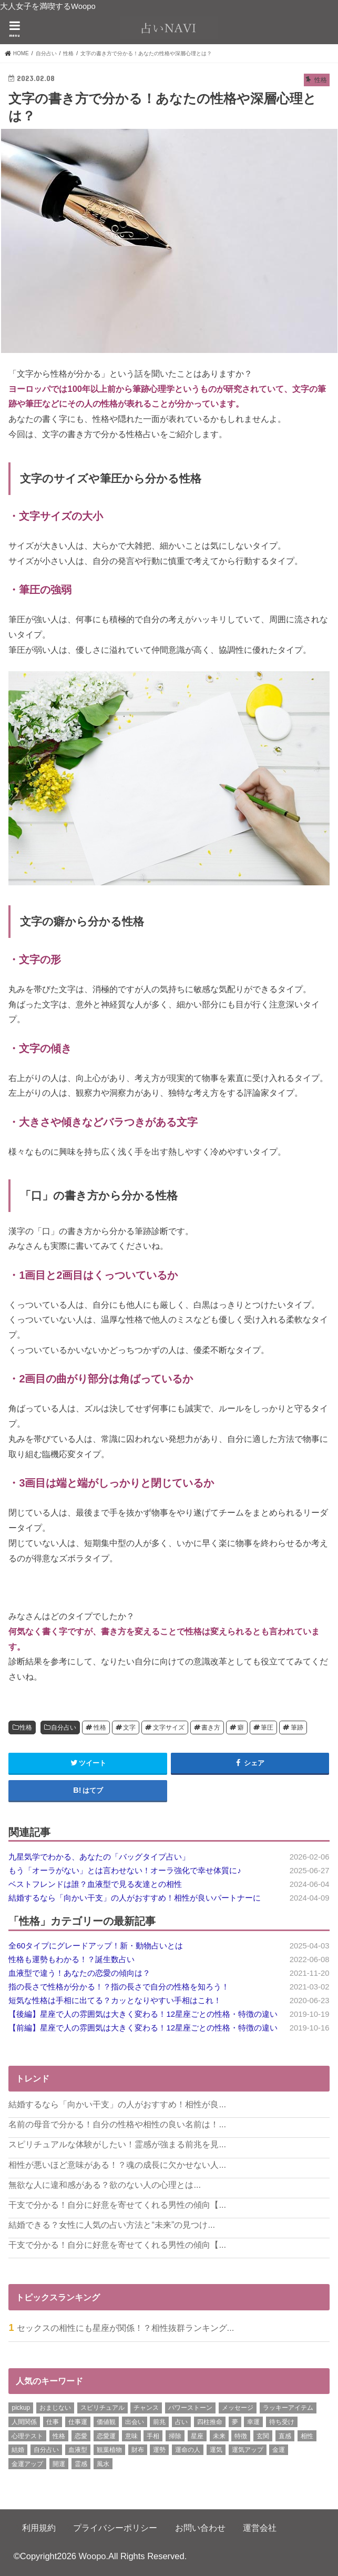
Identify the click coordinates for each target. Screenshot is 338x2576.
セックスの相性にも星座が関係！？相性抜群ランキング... (125, 2327)
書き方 (210, 1727)
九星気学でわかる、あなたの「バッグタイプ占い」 (99, 1857)
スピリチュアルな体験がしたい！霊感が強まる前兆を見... (117, 2144)
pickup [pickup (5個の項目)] (21, 2407)
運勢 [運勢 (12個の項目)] (159, 2449)
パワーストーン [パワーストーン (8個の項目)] (190, 2407)
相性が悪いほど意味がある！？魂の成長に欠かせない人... (117, 2164)
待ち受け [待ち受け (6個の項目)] (281, 2422)
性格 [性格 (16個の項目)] (59, 2436)
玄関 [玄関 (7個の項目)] (263, 2436)
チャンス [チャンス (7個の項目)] (146, 2407)
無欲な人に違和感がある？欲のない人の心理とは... (104, 2184)
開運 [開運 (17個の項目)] (59, 2464)
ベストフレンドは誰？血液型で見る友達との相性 (95, 1884)
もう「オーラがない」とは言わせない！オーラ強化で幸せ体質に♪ (124, 1870)
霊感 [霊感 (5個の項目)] (81, 2464)
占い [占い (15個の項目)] (181, 2422)
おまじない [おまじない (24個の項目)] (55, 2407)
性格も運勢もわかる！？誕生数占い (71, 1959)
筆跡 (297, 1727)
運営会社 (259, 2527)
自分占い (63, 1727)
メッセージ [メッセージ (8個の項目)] (237, 2407)
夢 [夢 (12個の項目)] (235, 2422)
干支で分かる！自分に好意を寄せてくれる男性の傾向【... (117, 2204)
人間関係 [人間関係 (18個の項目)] (24, 2422)
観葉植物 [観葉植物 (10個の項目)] (109, 2449)
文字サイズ (169, 1727)
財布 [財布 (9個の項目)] (137, 2449)
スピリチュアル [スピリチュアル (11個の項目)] (102, 2407)
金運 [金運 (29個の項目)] (278, 2449)
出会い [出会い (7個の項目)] (134, 2422)
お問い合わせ (200, 2527)
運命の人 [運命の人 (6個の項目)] (187, 2449)
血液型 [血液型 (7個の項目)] (77, 2449)
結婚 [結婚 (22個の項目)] (18, 2449)
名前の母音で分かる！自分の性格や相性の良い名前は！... (117, 2124)
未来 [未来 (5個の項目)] (219, 2436)
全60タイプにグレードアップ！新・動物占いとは (95, 1946)
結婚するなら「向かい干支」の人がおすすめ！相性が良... (117, 2104)
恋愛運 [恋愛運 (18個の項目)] (106, 2436)
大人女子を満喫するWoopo (48, 6)
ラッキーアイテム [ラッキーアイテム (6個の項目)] (288, 2407)
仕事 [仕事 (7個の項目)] (52, 2422)
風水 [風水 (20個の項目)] (103, 2464)
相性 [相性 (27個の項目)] (307, 2436)
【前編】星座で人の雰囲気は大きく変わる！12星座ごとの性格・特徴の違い (143, 2028)
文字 (129, 1727)
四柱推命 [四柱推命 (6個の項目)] (209, 2422)
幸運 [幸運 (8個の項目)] (253, 2422)
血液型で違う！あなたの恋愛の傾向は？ (79, 1973)
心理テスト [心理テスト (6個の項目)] (27, 2436)
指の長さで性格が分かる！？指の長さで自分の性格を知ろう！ (118, 1987)
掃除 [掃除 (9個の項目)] (175, 2436)
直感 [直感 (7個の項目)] (285, 2436)
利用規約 (39, 2527)
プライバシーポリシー (115, 2527)
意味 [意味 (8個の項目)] (131, 2436)
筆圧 (267, 1727)
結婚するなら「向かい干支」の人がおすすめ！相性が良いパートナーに (134, 1898)
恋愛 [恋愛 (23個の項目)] (81, 2436)
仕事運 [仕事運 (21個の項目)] (77, 2422)
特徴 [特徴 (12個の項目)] (240, 2436)
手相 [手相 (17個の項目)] (153, 2436)
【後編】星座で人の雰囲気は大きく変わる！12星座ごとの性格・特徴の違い (143, 2014)
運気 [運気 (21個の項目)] (216, 2449)
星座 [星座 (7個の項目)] (197, 2436)
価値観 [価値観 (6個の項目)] (106, 2422)
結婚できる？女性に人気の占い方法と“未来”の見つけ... (111, 2224)
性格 (25, 1727)
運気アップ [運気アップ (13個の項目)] (247, 2449)
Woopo (92, 2556)
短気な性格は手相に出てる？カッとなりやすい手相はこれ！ (114, 2000)
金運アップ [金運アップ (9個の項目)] (27, 2464)
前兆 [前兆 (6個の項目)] (159, 2422)
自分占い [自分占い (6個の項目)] (46, 2449)
